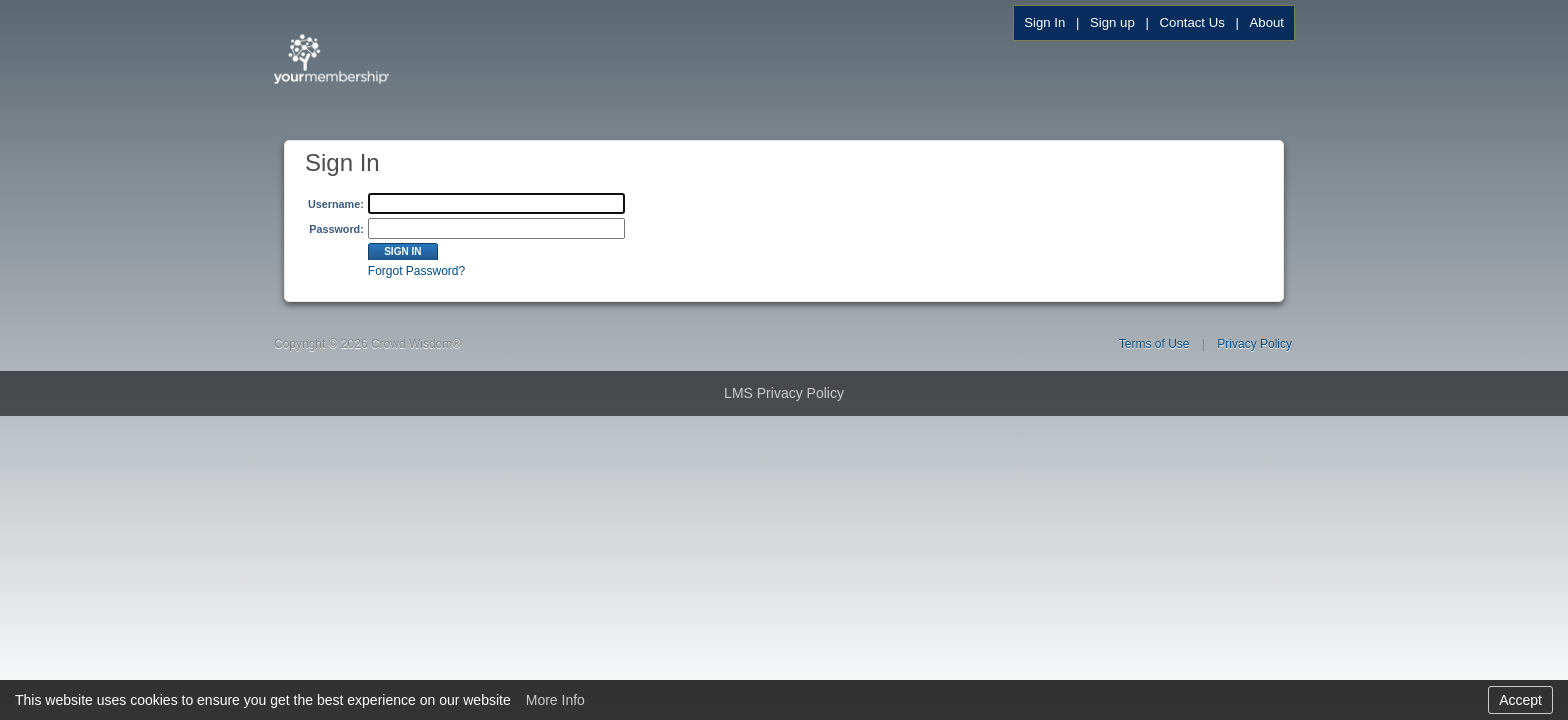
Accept (1520, 700)
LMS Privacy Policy (784, 393)
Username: (336, 204)
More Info (555, 700)
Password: (336, 229)
